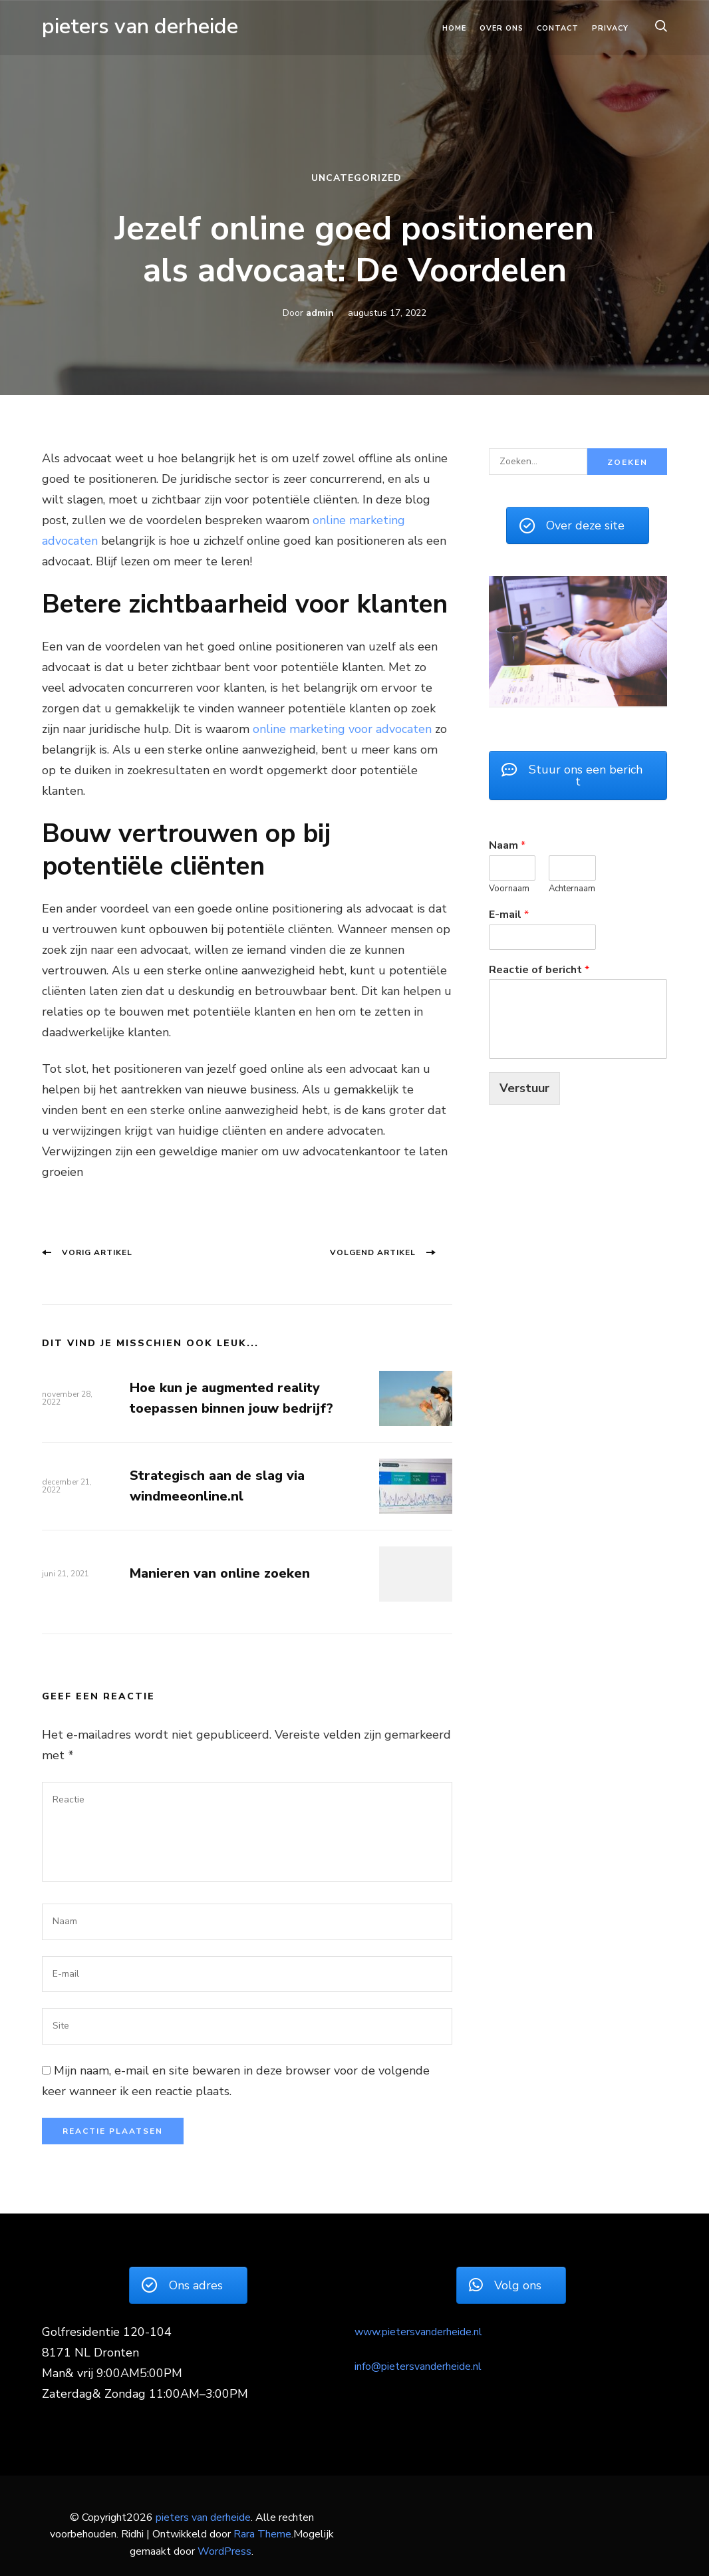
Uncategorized (356, 178)
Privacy (610, 28)
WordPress (224, 2551)
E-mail (509, 915)
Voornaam (509, 889)
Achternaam (572, 889)
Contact (558, 28)
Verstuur (524, 1088)
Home (454, 28)
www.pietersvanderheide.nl (418, 2332)
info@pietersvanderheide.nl (418, 2366)
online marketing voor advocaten (342, 729)
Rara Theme (262, 2534)
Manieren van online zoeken (220, 1573)
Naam (507, 846)
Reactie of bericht (539, 970)
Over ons (501, 28)
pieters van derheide (140, 26)
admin (320, 313)
